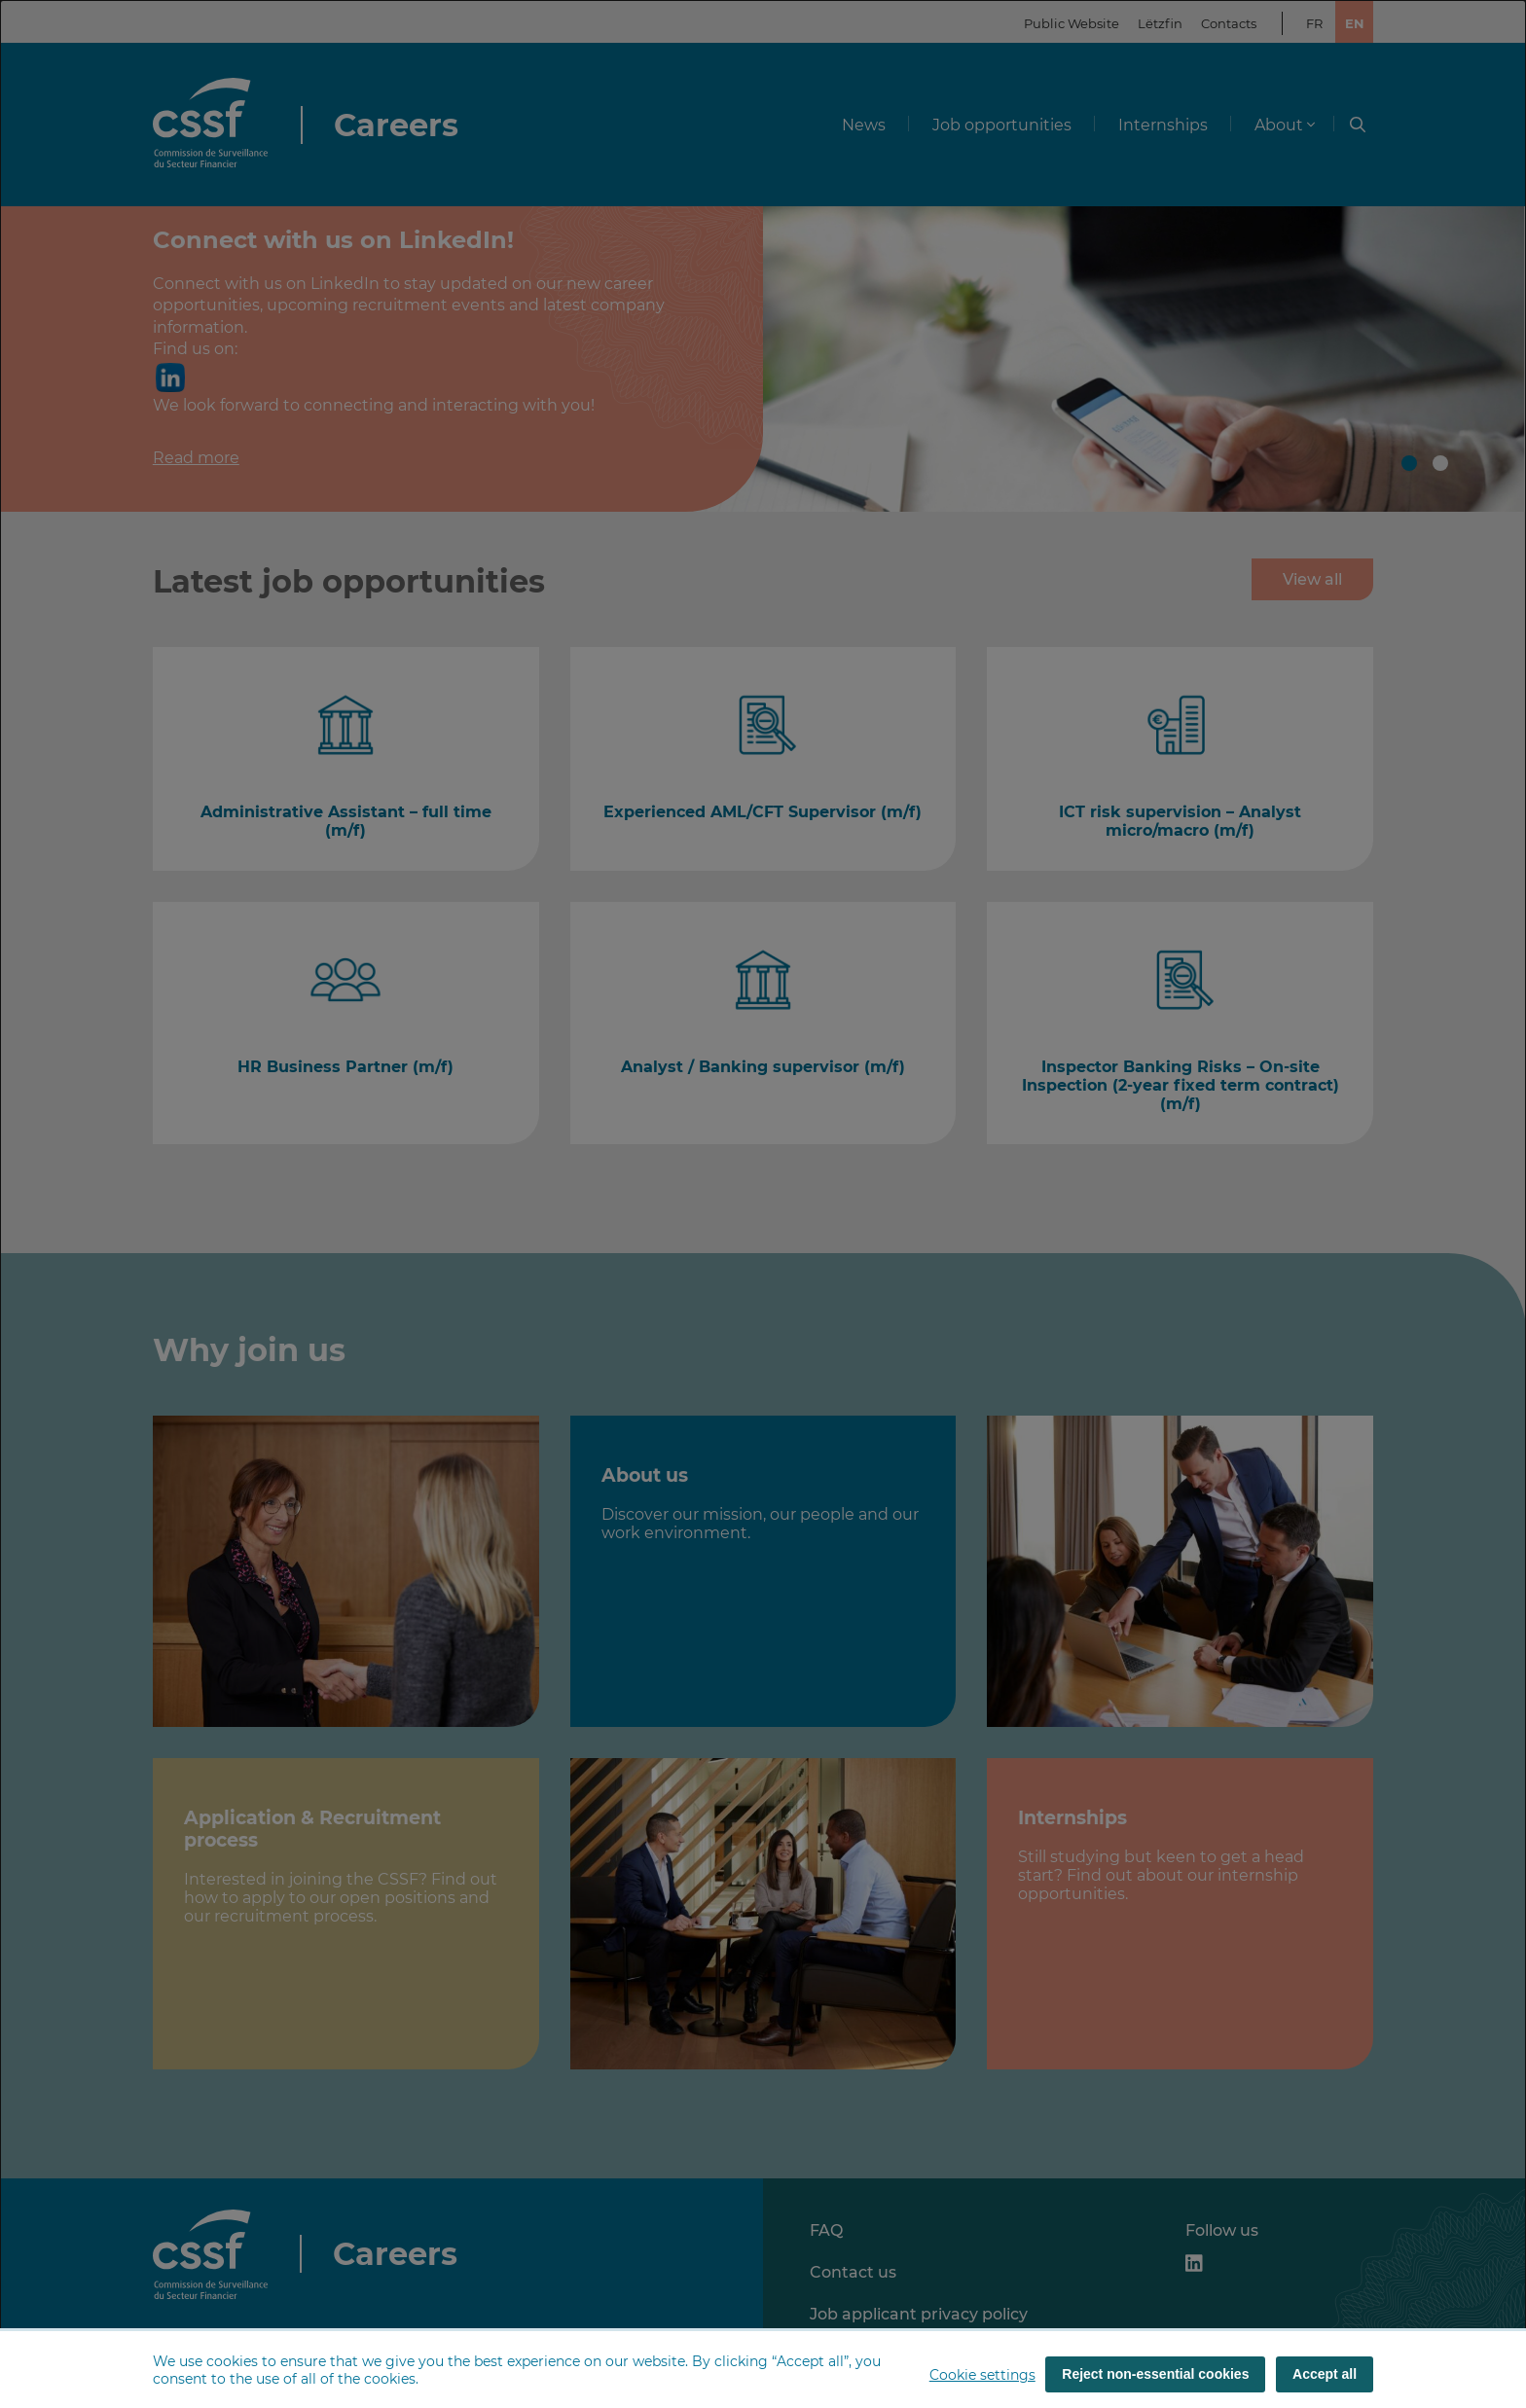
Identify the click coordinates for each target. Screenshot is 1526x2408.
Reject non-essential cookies (1155, 2374)
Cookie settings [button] (982, 2375)
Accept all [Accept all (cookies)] (1324, 2374)
